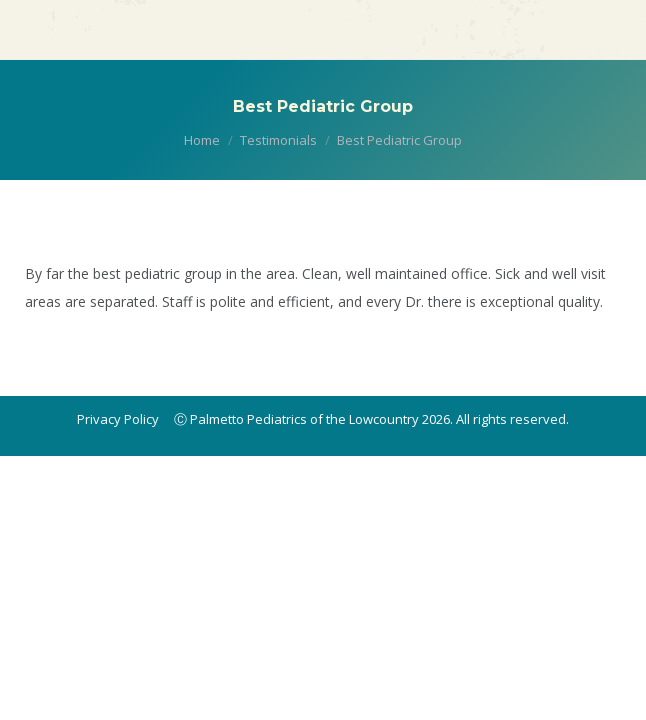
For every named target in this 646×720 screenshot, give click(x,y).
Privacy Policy (118, 419)
